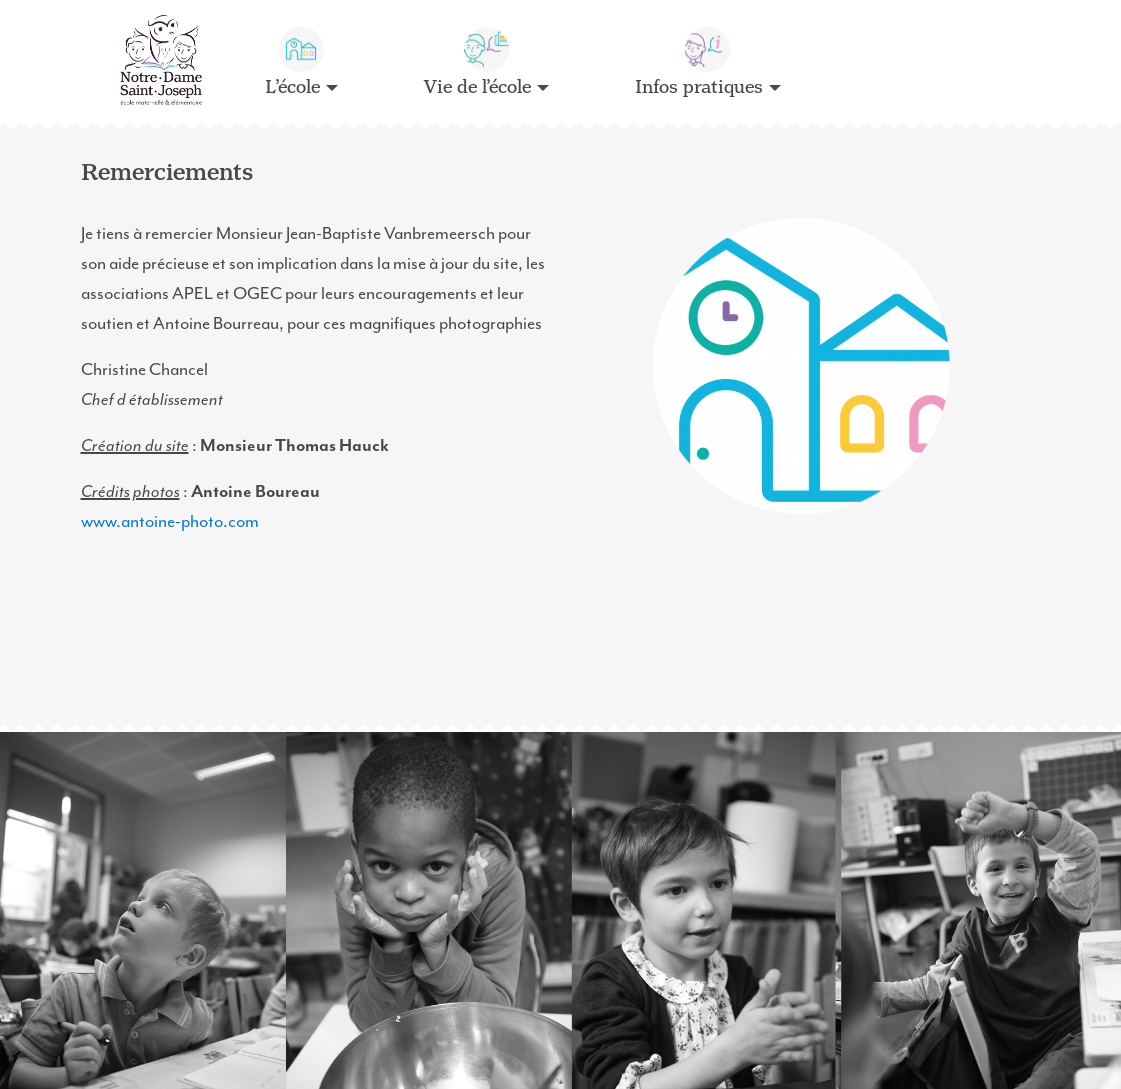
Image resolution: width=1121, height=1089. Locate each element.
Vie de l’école (477, 87)
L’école (292, 87)
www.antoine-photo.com (170, 521)
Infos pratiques (699, 87)
